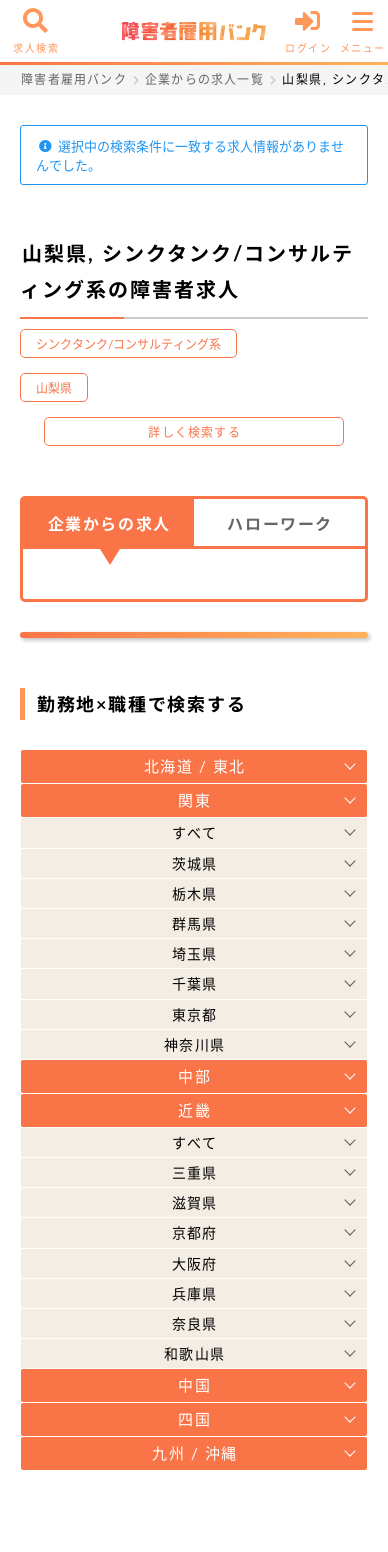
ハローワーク (280, 523)
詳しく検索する (194, 432)
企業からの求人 (109, 523)
